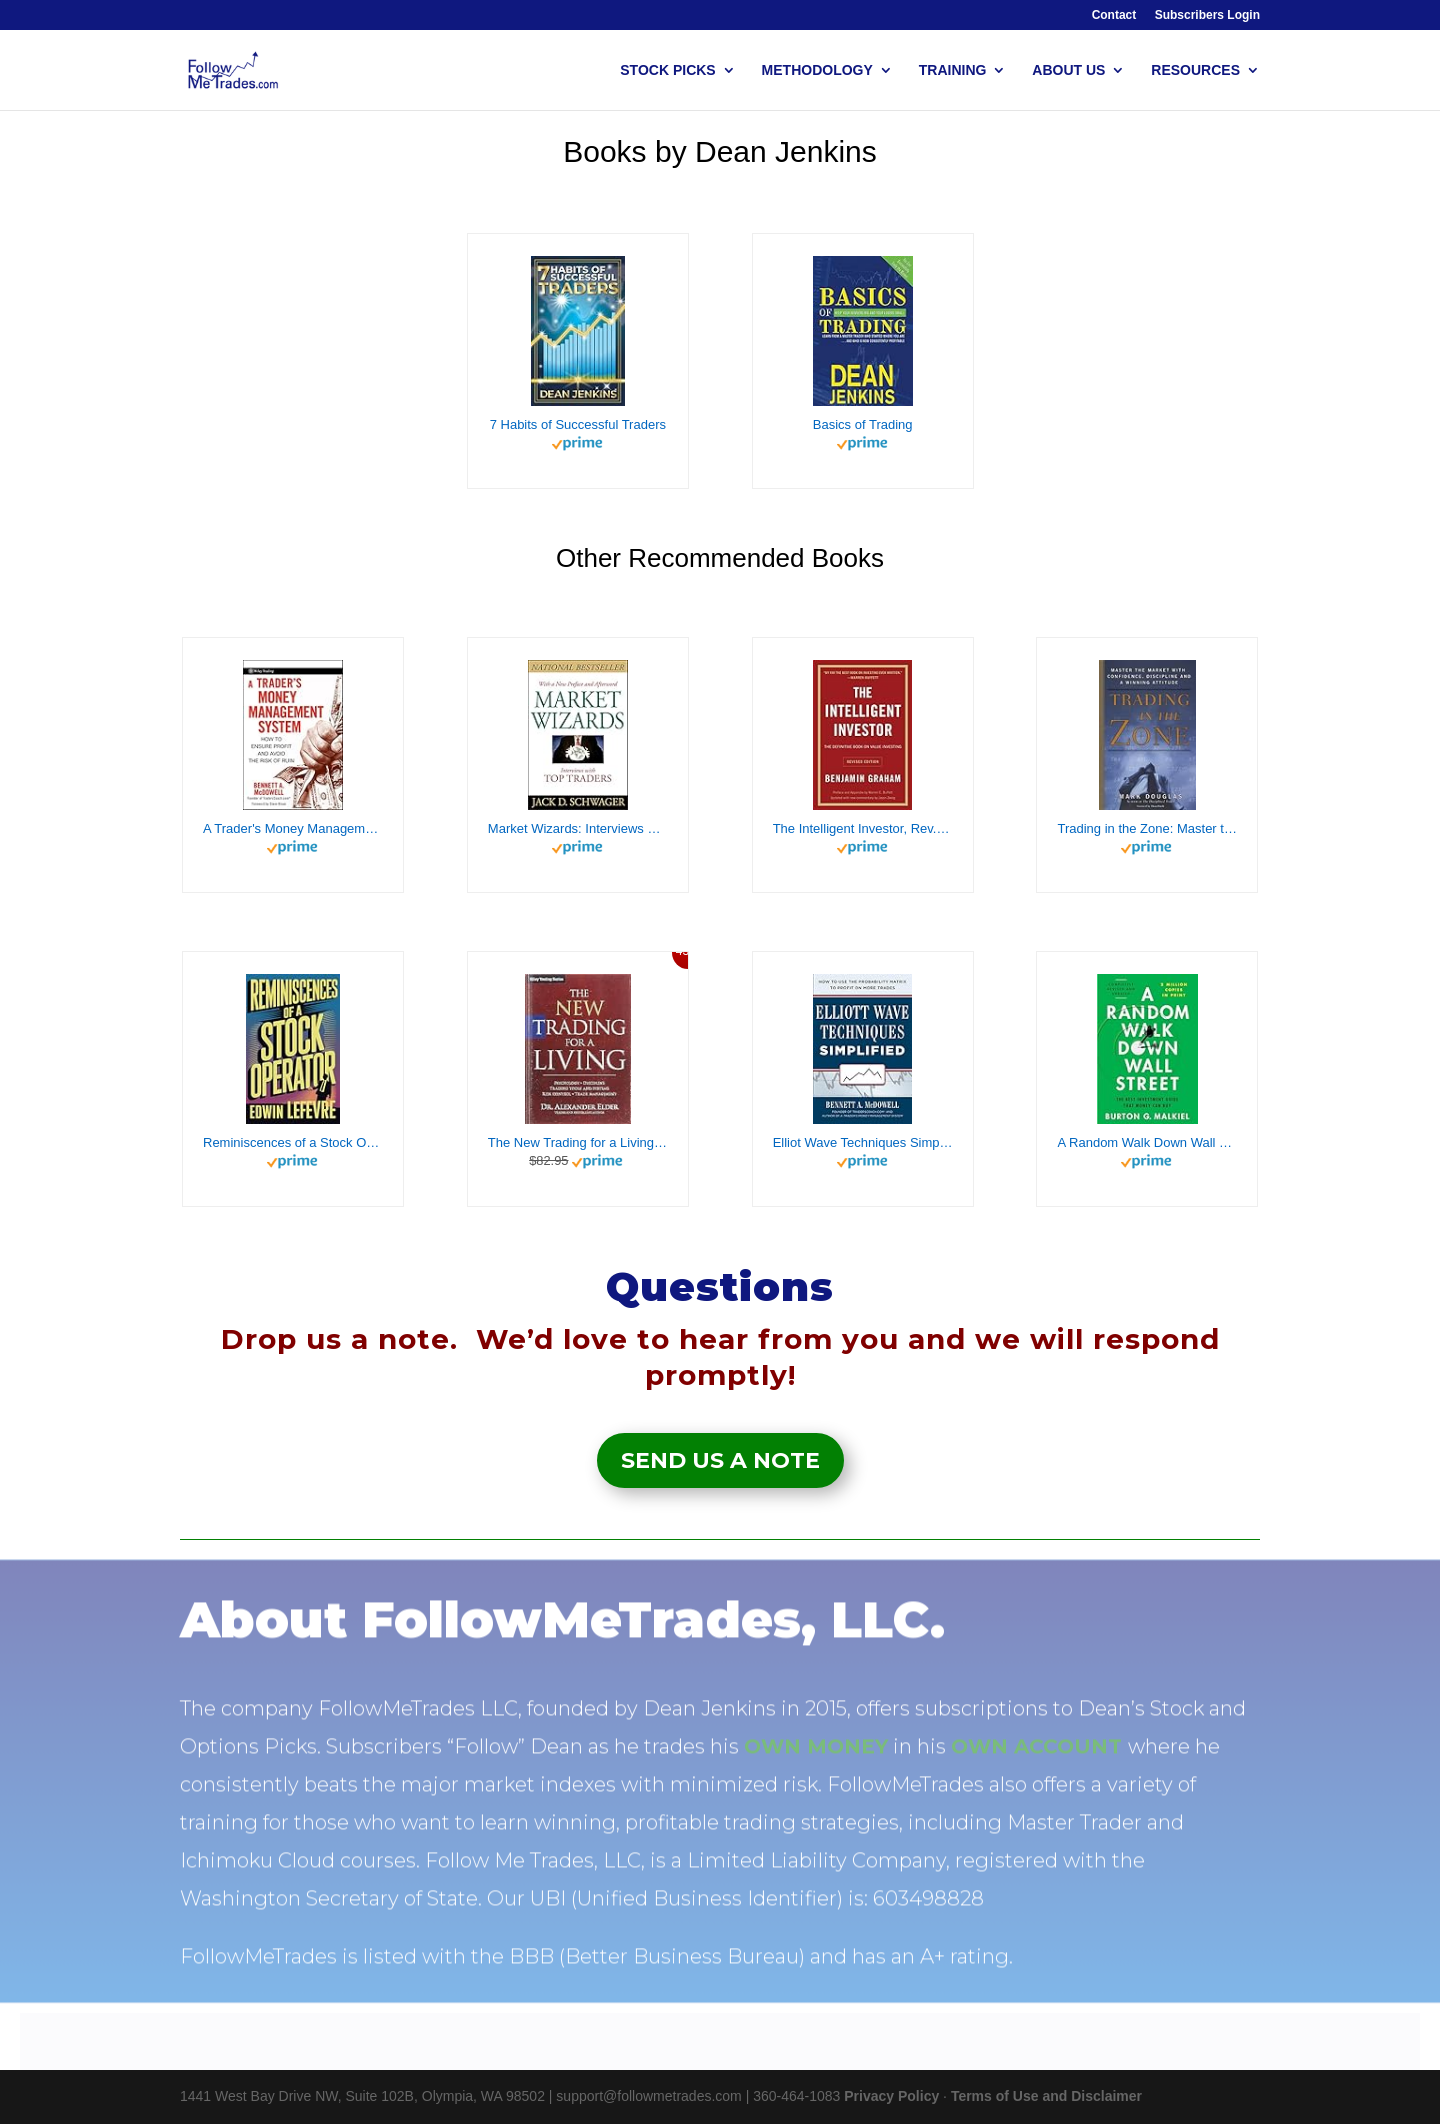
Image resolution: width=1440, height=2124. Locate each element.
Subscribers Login (1207, 15)
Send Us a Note (720, 1460)
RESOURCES (1195, 70)
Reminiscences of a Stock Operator (293, 1142)
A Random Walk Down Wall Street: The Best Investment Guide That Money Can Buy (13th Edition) (1147, 1142)
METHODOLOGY (817, 70)
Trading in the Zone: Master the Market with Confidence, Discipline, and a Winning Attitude (1147, 828)
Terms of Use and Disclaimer (1046, 2096)
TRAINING (953, 70)
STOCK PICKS (667, 70)
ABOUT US (1068, 70)
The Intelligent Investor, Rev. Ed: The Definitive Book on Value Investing (863, 828)
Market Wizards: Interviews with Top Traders (578, 828)
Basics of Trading (863, 424)
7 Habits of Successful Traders (578, 424)
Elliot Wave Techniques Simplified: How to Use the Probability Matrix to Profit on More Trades (863, 1142)
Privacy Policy (891, 2096)
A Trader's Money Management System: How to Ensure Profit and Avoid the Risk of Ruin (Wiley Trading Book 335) (293, 828)
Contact (1114, 15)
